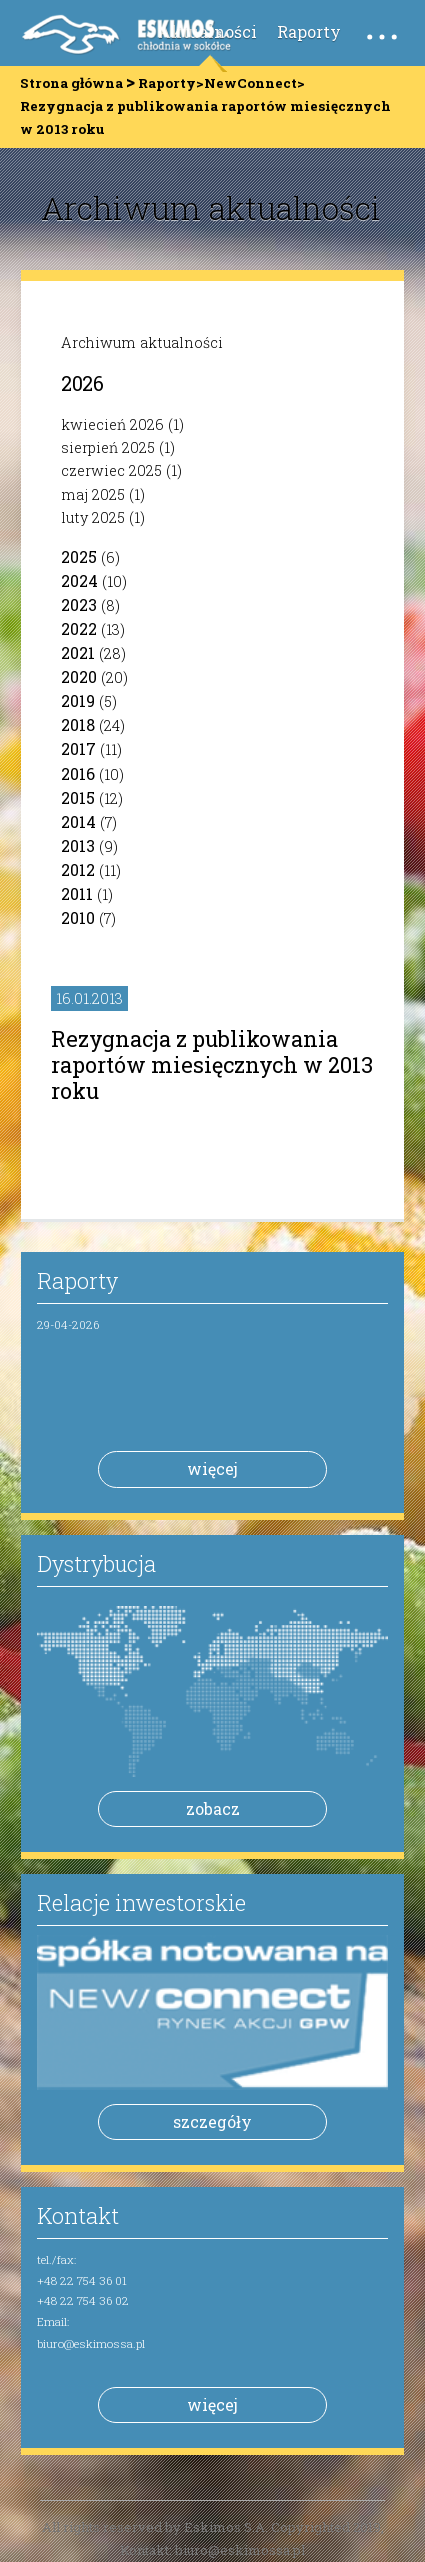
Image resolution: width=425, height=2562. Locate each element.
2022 (79, 628)
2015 (78, 797)
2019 (78, 700)
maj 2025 (93, 494)
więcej (212, 1468)
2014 (78, 821)
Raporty (309, 31)
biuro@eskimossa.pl (91, 2343)
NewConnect (250, 83)
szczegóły (212, 2121)
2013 (78, 845)
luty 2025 (93, 517)
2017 (78, 748)
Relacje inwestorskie (141, 1902)
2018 (78, 724)
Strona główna (71, 83)
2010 (78, 917)
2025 (79, 556)
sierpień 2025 (108, 447)
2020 (79, 676)
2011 (77, 893)
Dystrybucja (96, 1563)
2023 (79, 604)
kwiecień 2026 (112, 424)
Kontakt (78, 2215)
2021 (78, 652)
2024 (79, 580)
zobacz (213, 1808)
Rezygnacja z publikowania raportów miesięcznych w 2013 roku (212, 1064)
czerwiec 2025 (111, 470)
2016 (78, 773)
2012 (78, 869)
